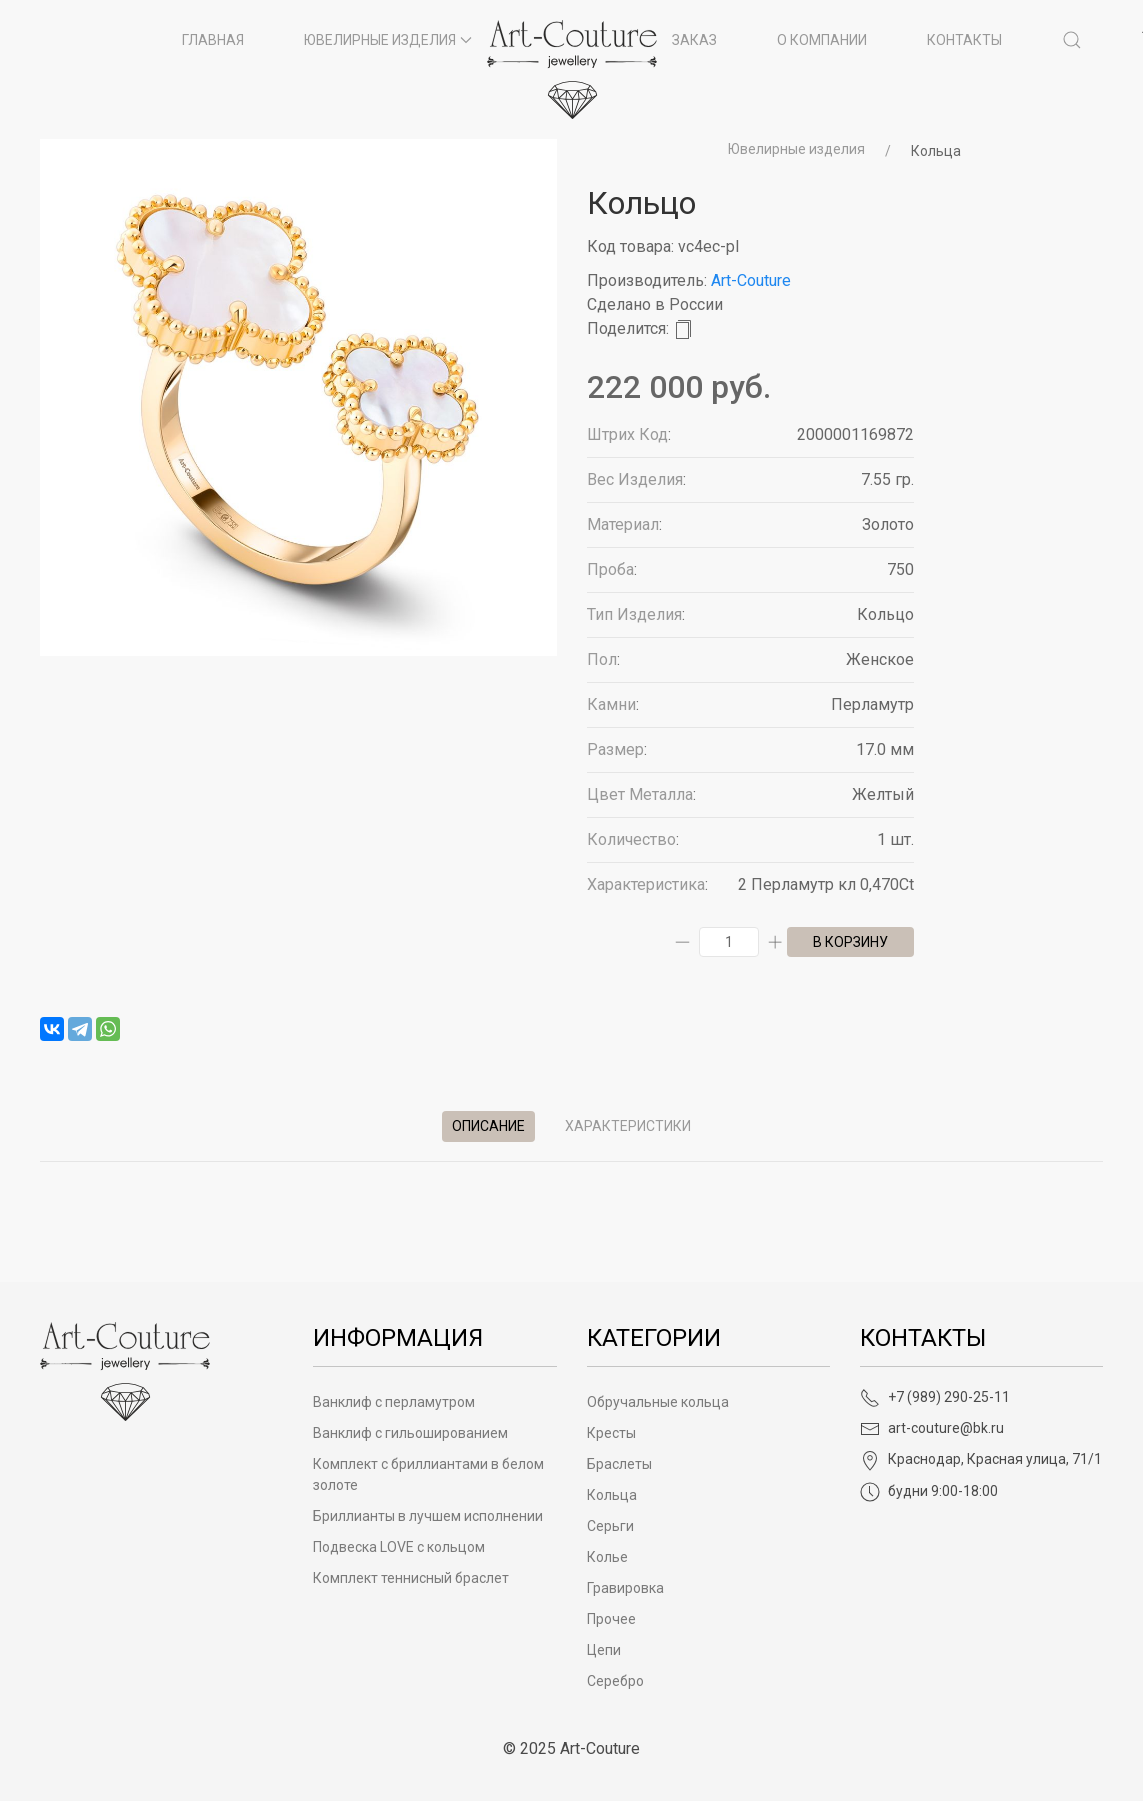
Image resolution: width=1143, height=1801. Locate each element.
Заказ (694, 40)
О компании (822, 40)
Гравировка (625, 1588)
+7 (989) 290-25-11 (935, 1397)
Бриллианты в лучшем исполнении (428, 1516)
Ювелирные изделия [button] (388, 40)
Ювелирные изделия (796, 149)
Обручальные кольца (658, 1402)
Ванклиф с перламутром (394, 1402)
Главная (213, 40)
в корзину (850, 942)
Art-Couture (751, 280)
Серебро (615, 1681)
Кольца (936, 151)
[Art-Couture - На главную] (125, 1370)
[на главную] (572, 69)
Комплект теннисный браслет (411, 1578)
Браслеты (619, 1464)
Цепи (604, 1650)
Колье (607, 1557)
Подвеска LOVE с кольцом (399, 1547)
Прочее (611, 1619)
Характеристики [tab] (628, 1126)
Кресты (611, 1433)
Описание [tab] (488, 1126)
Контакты (964, 40)
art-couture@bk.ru (932, 1428)
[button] (1072, 40)
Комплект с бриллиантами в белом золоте (428, 1474)
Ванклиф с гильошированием (410, 1433)
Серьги (610, 1526)
